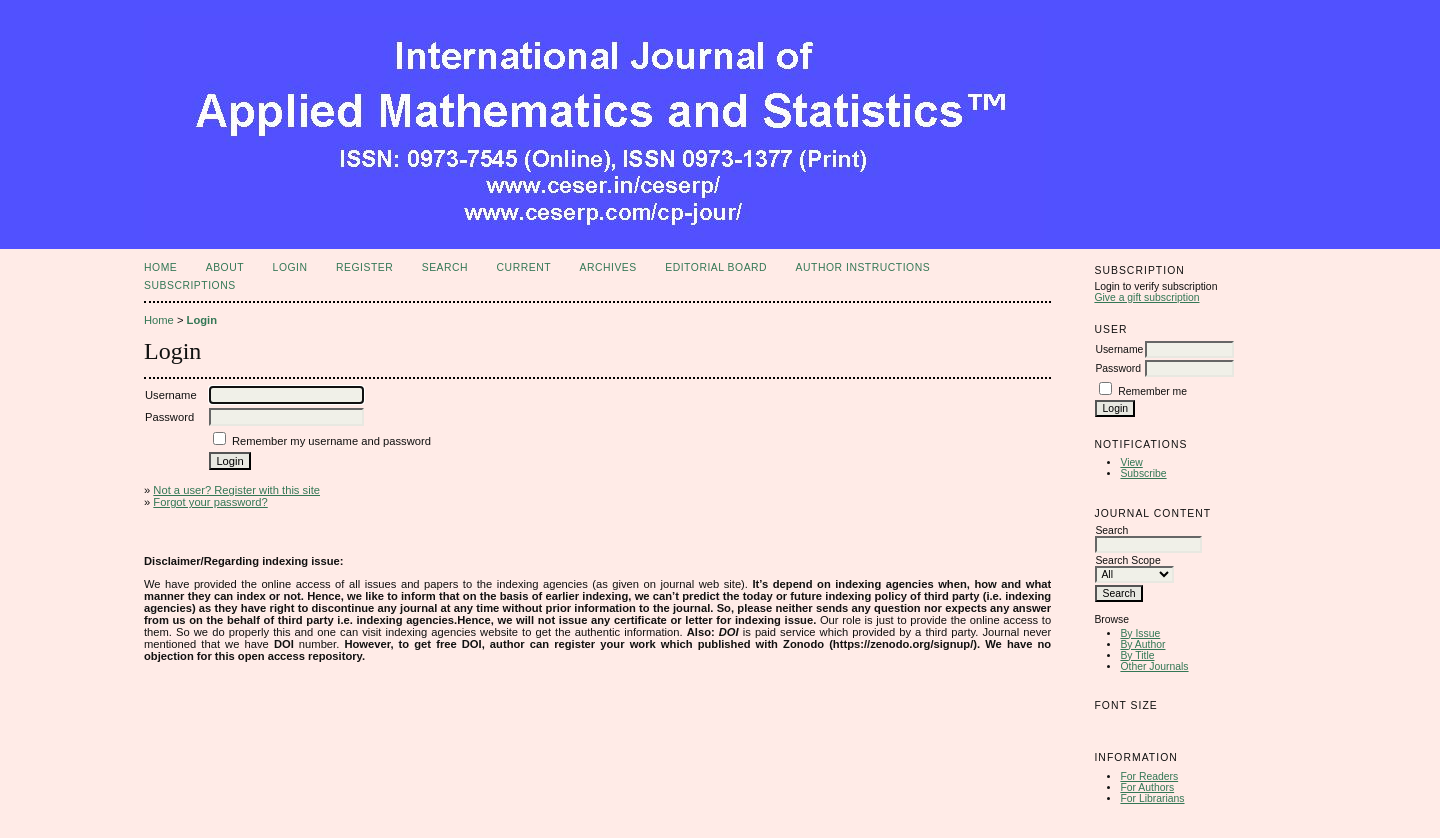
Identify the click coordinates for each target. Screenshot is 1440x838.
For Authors (1147, 787)
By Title (1137, 655)
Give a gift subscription (1146, 297)
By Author (1142, 644)
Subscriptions (190, 285)
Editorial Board (716, 267)
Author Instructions (863, 267)
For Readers (1149, 776)
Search (445, 267)
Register (364, 267)
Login (290, 267)
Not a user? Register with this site (236, 490)
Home (160, 267)
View (1131, 462)
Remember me (1152, 391)
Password (1118, 368)
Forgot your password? (210, 502)
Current (524, 267)
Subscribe (1143, 473)
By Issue (1140, 633)
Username (1119, 349)
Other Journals (1154, 666)
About (225, 267)
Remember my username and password (331, 441)
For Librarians (1152, 798)
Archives (607, 267)
